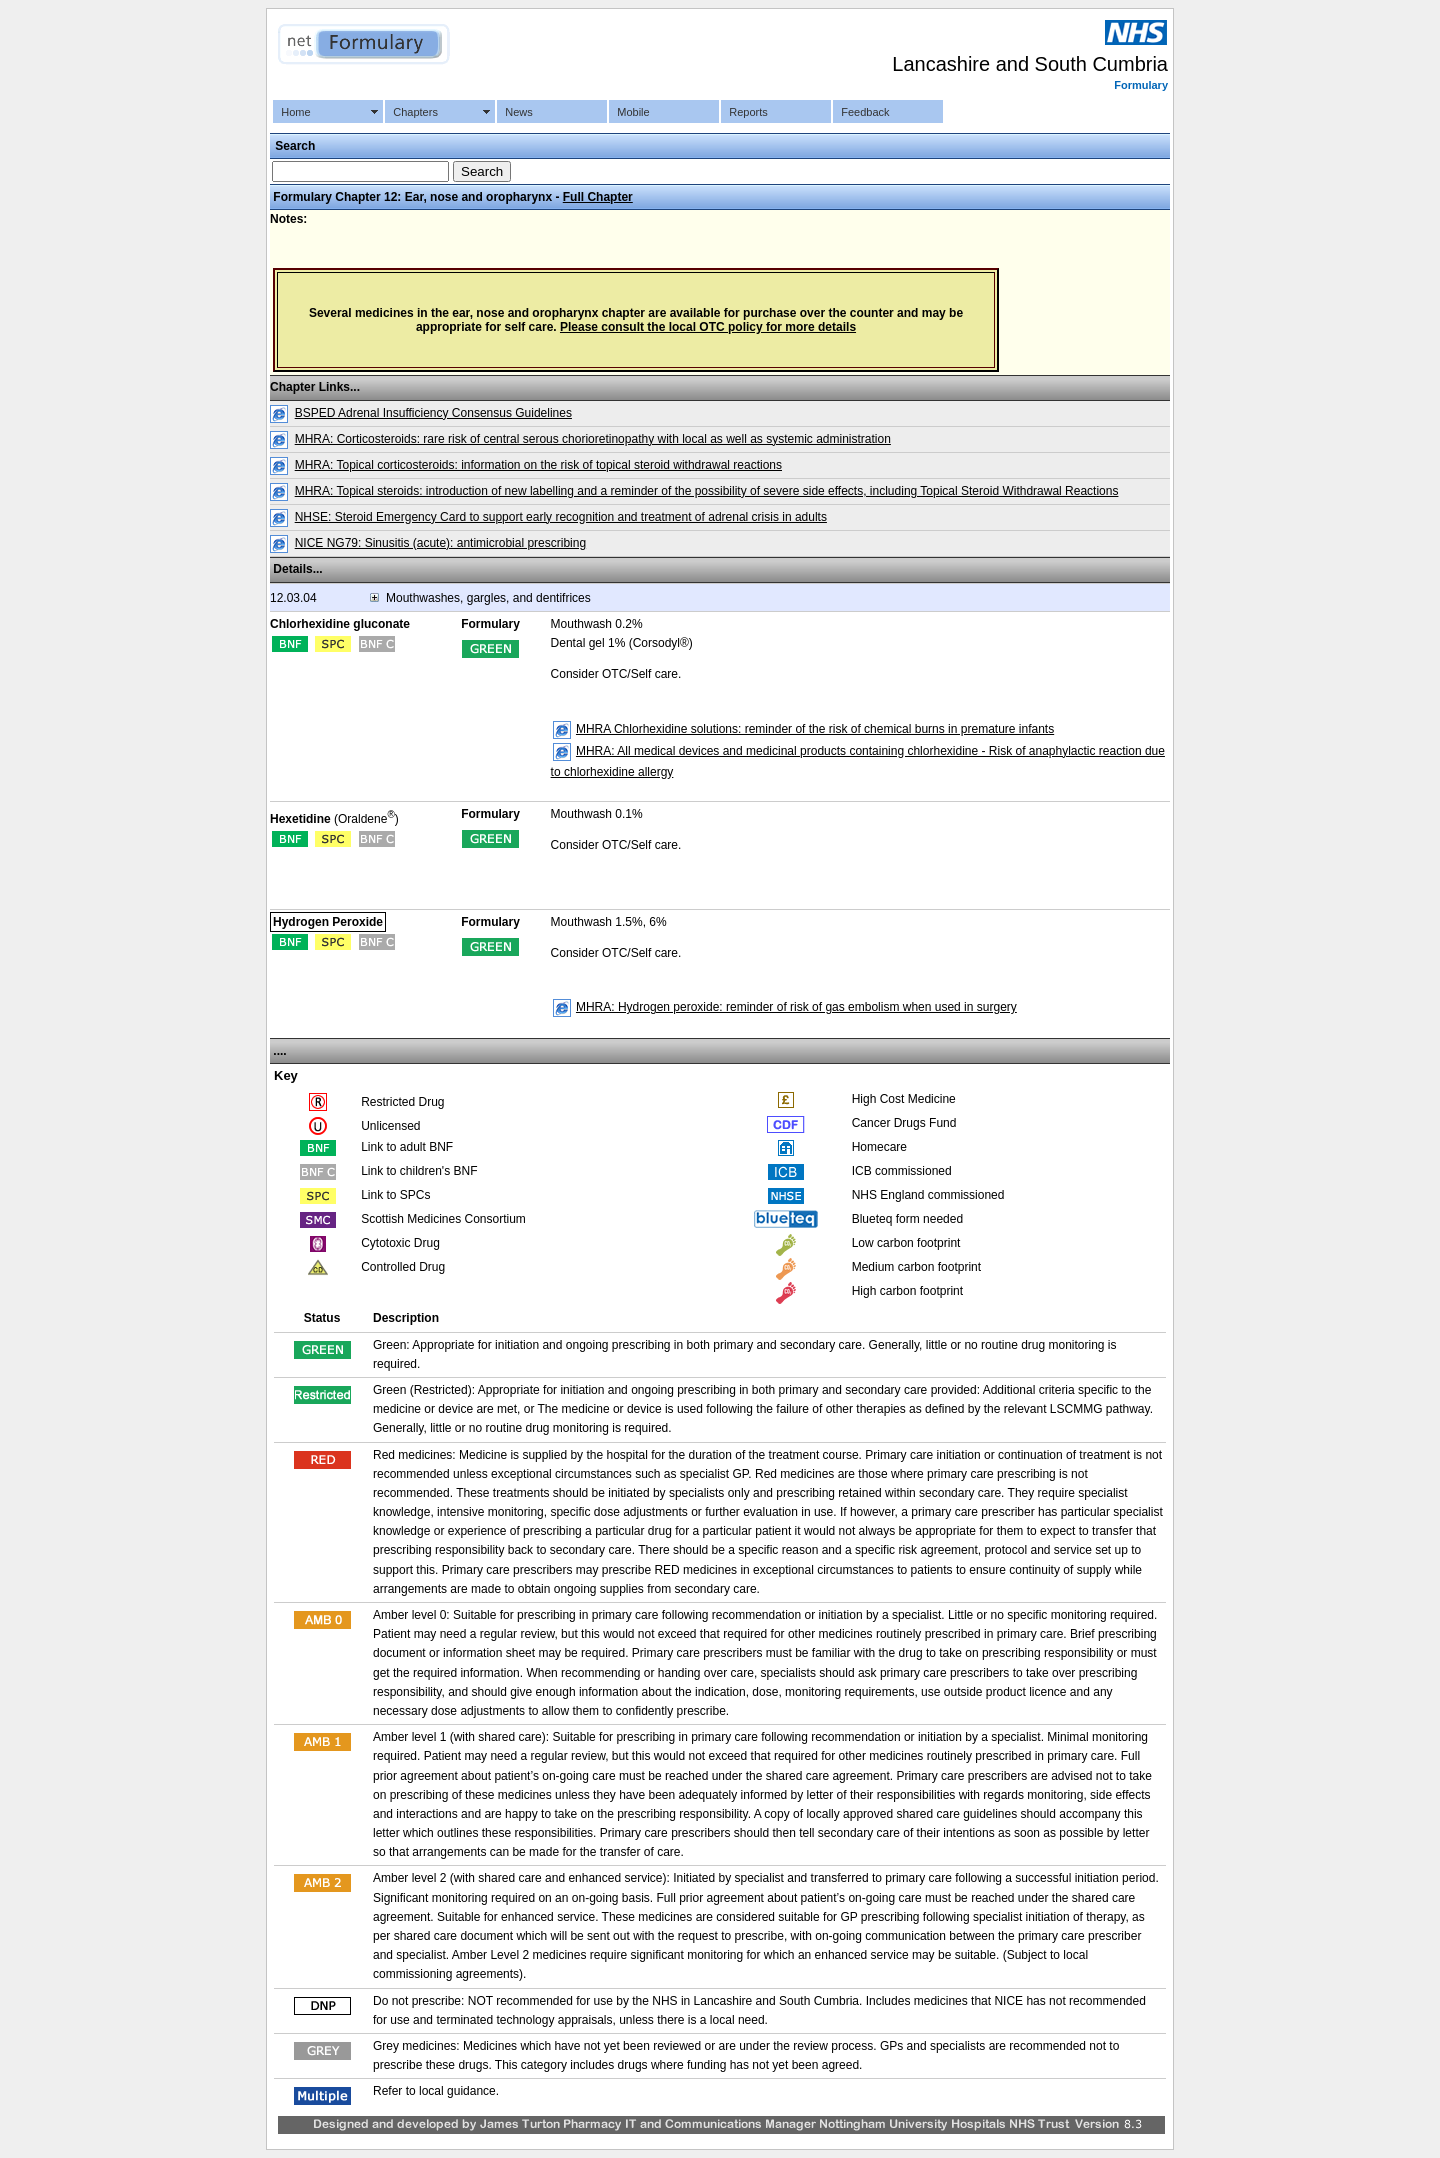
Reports (748, 112)
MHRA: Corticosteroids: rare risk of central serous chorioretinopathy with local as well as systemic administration (593, 439)
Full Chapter (598, 197)
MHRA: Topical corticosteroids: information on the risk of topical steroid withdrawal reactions (538, 465)
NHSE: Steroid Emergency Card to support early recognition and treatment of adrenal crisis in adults (561, 517)
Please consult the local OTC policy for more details (708, 327)
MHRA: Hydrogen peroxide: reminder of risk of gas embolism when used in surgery (796, 1007)
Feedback (865, 112)
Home (295, 112)
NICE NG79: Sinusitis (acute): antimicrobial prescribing (440, 543)
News (519, 112)
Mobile (633, 112)
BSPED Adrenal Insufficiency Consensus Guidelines (433, 413)
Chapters (415, 112)
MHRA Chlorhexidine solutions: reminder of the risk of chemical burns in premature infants (815, 729)
